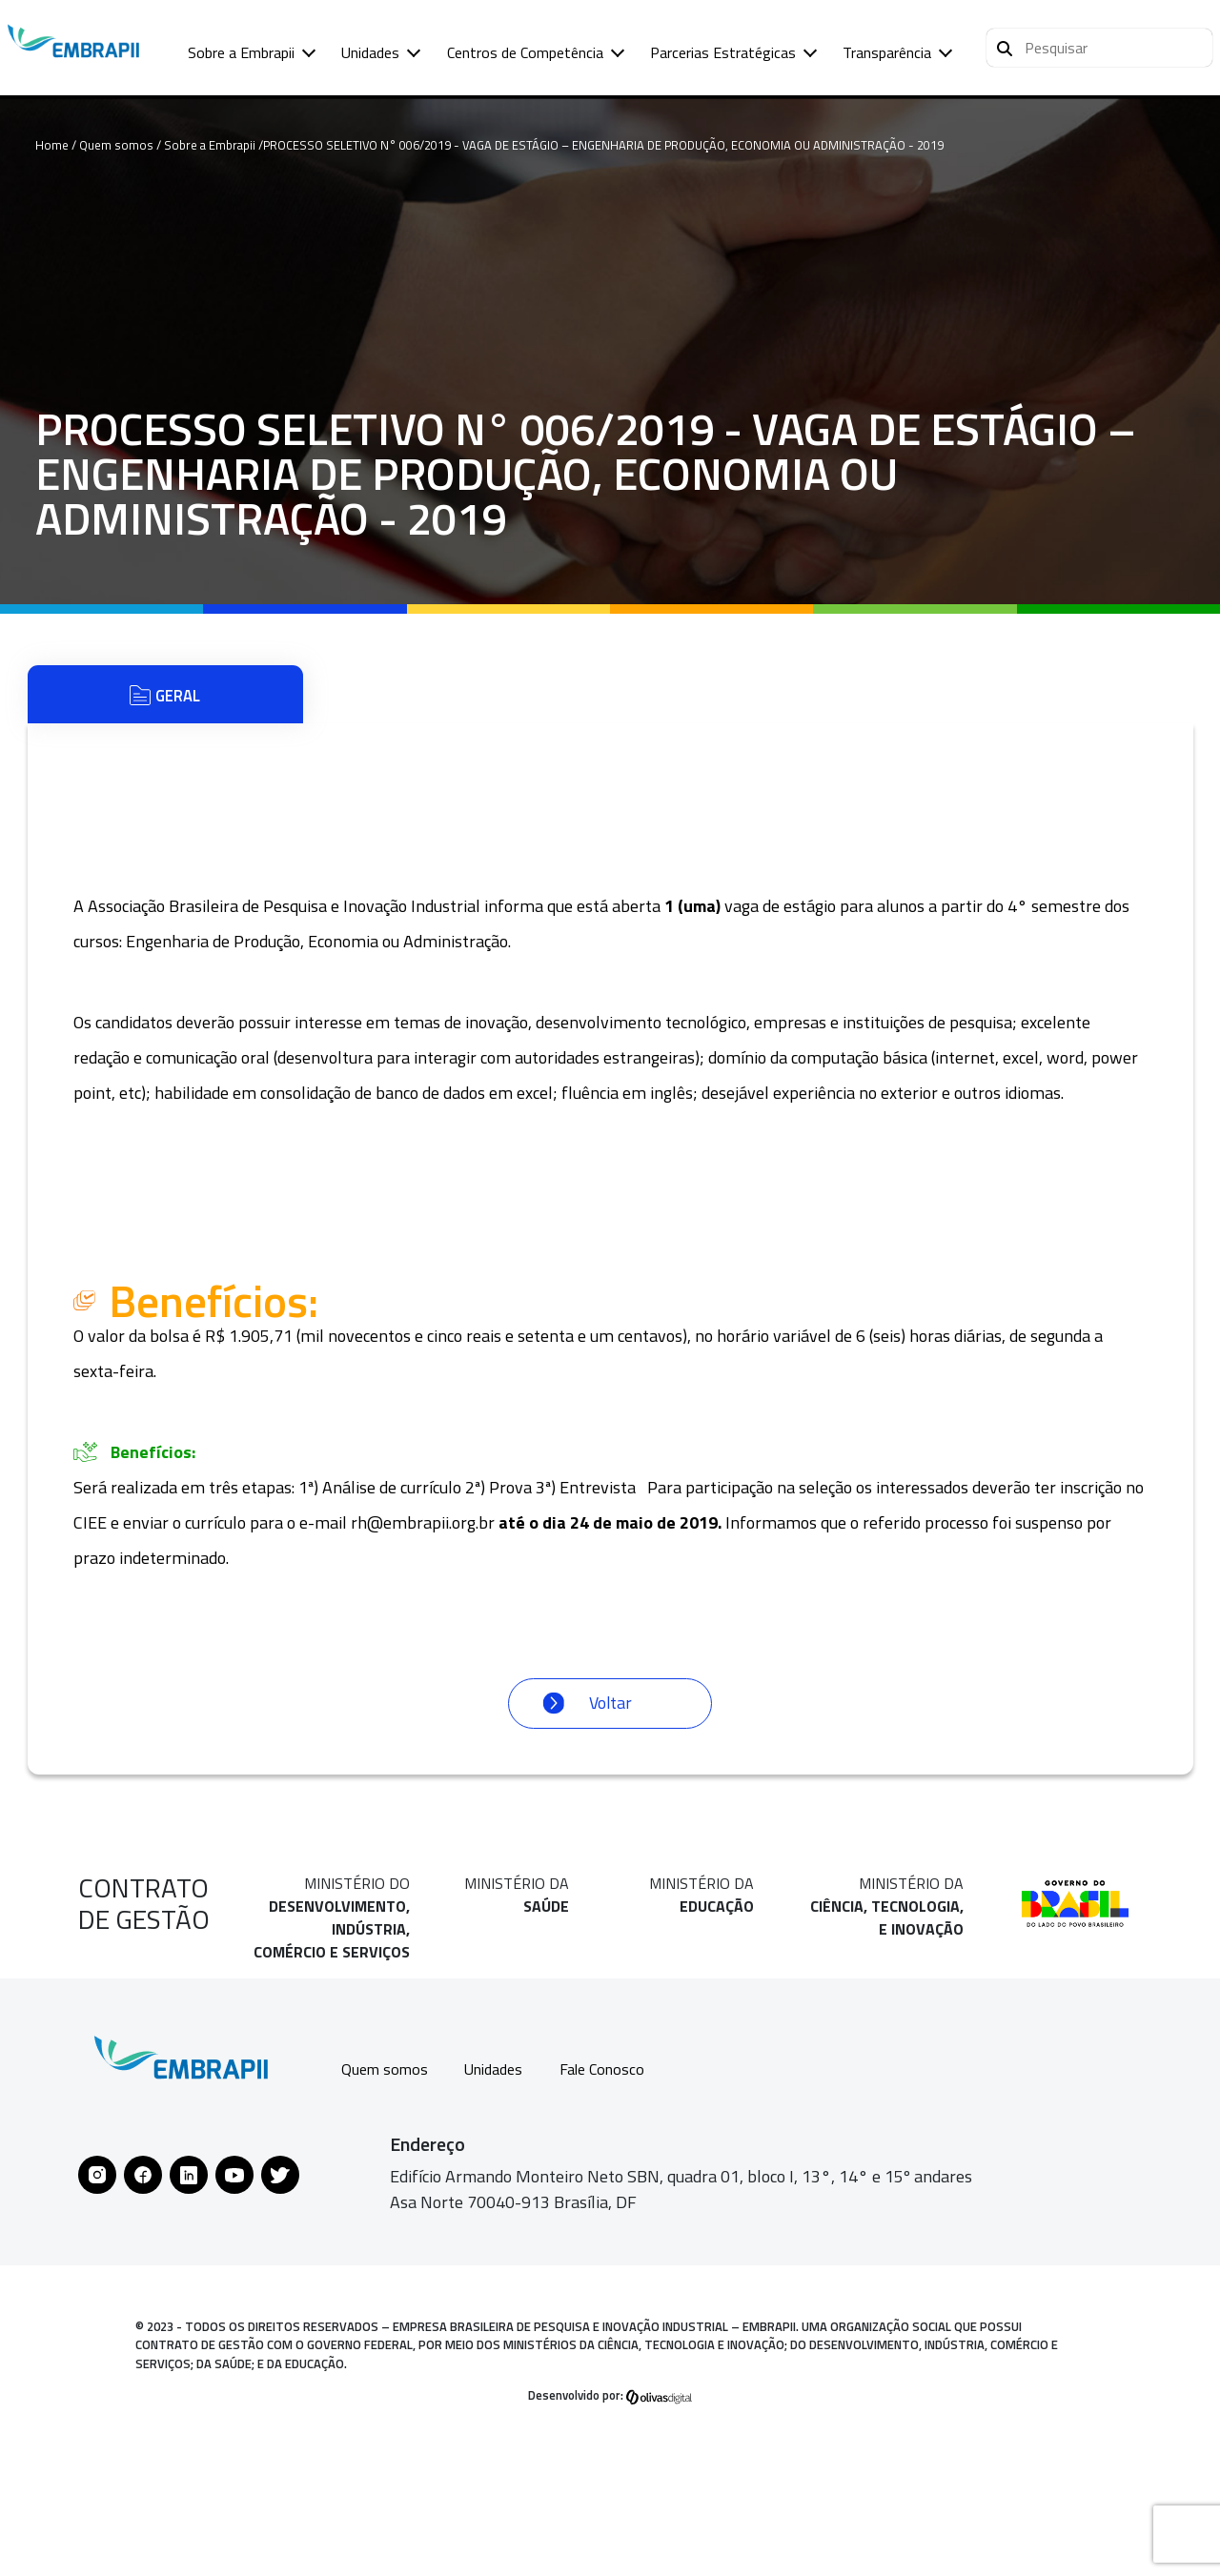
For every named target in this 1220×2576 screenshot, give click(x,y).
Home (52, 144)
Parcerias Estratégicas (723, 52)
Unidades (370, 52)
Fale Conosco (614, 2082)
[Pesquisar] (1004, 45)
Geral (165, 699)
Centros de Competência (525, 52)
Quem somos (385, 2082)
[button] (1099, 48)
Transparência (887, 52)
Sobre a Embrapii (241, 52)
